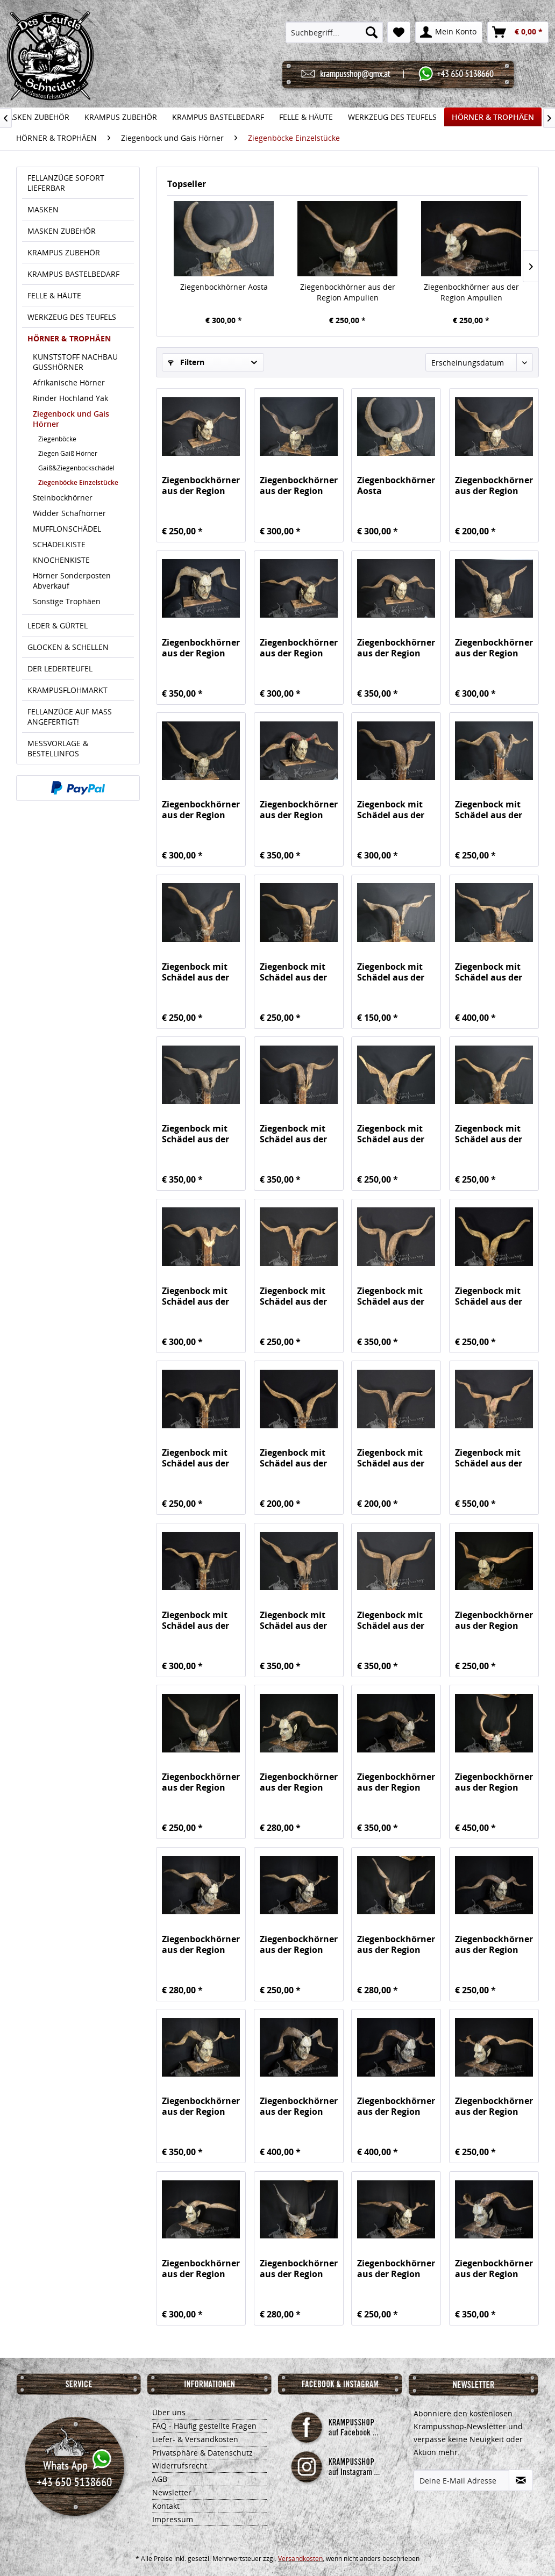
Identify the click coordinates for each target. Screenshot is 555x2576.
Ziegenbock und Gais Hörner (71, 419)
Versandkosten (300, 2558)
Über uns (169, 2412)
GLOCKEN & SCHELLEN (68, 647)
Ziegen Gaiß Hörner (67, 453)
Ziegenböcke (57, 438)
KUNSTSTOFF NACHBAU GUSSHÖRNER (75, 362)
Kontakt (166, 2506)
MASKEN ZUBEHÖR (61, 231)
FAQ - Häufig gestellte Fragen (204, 2426)
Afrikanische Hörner (69, 382)
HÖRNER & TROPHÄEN (69, 338)
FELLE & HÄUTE (54, 295)
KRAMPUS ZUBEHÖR (63, 252)
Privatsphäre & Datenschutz (202, 2453)
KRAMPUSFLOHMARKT (67, 690)
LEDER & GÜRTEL (57, 625)
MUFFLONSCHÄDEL (67, 529)
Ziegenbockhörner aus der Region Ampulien (347, 292)
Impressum (172, 2519)
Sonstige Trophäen (67, 601)
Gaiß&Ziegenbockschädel (76, 468)
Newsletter (171, 2492)
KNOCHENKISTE (61, 560)
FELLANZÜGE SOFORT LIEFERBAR (65, 183)
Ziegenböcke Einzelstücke (78, 482)
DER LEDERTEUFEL (59, 668)
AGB (159, 2479)
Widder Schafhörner (69, 513)
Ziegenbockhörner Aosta (224, 287)
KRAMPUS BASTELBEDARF (73, 274)
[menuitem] (334, 32)
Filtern (186, 362)
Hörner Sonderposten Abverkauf (72, 580)
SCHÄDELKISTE (59, 544)
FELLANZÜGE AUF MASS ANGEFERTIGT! (69, 716)
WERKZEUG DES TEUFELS (71, 317)
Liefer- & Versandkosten (195, 2439)
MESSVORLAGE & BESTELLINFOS (57, 748)
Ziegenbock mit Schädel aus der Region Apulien (390, 809)
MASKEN (43, 209)
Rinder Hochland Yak (70, 398)
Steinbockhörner (62, 497)
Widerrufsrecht (179, 2465)
